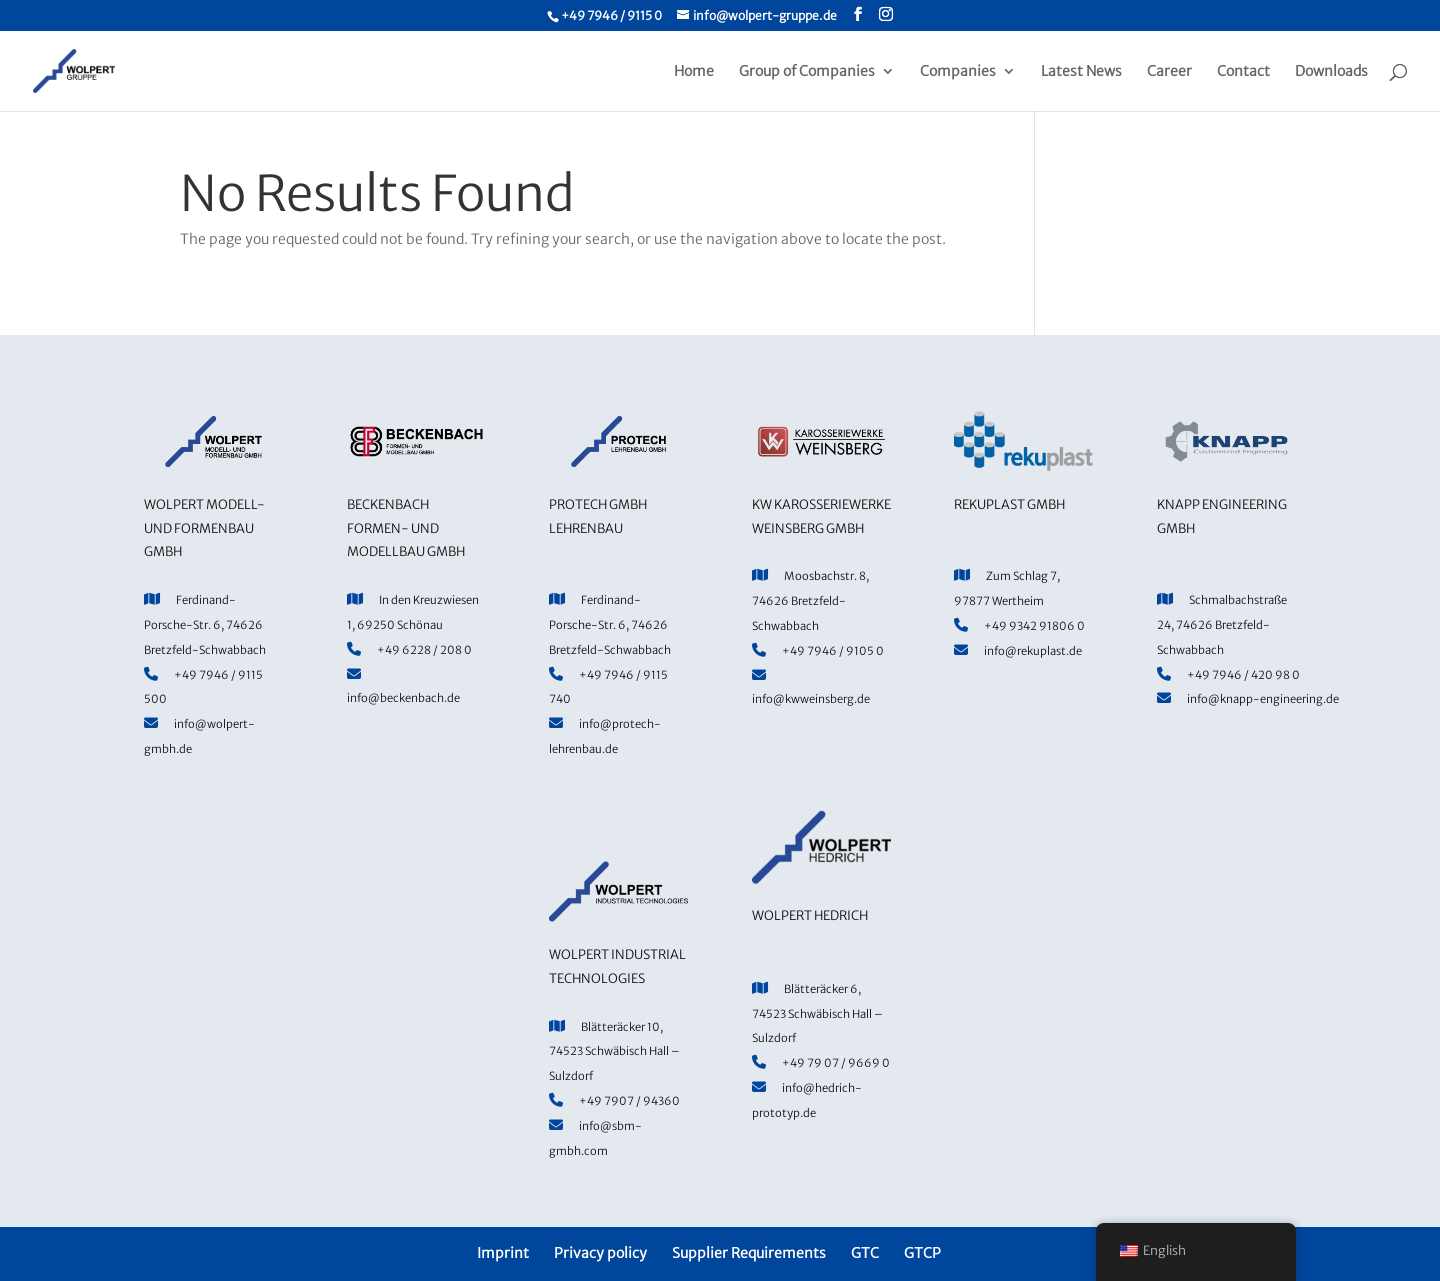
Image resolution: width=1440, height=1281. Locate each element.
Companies (958, 72)
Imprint (503, 1253)
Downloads (1331, 72)
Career (1169, 72)
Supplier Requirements (749, 1253)
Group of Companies (807, 72)
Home (694, 72)
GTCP (922, 1253)
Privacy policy (600, 1253)
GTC (865, 1253)
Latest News (1081, 72)
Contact (1243, 72)
